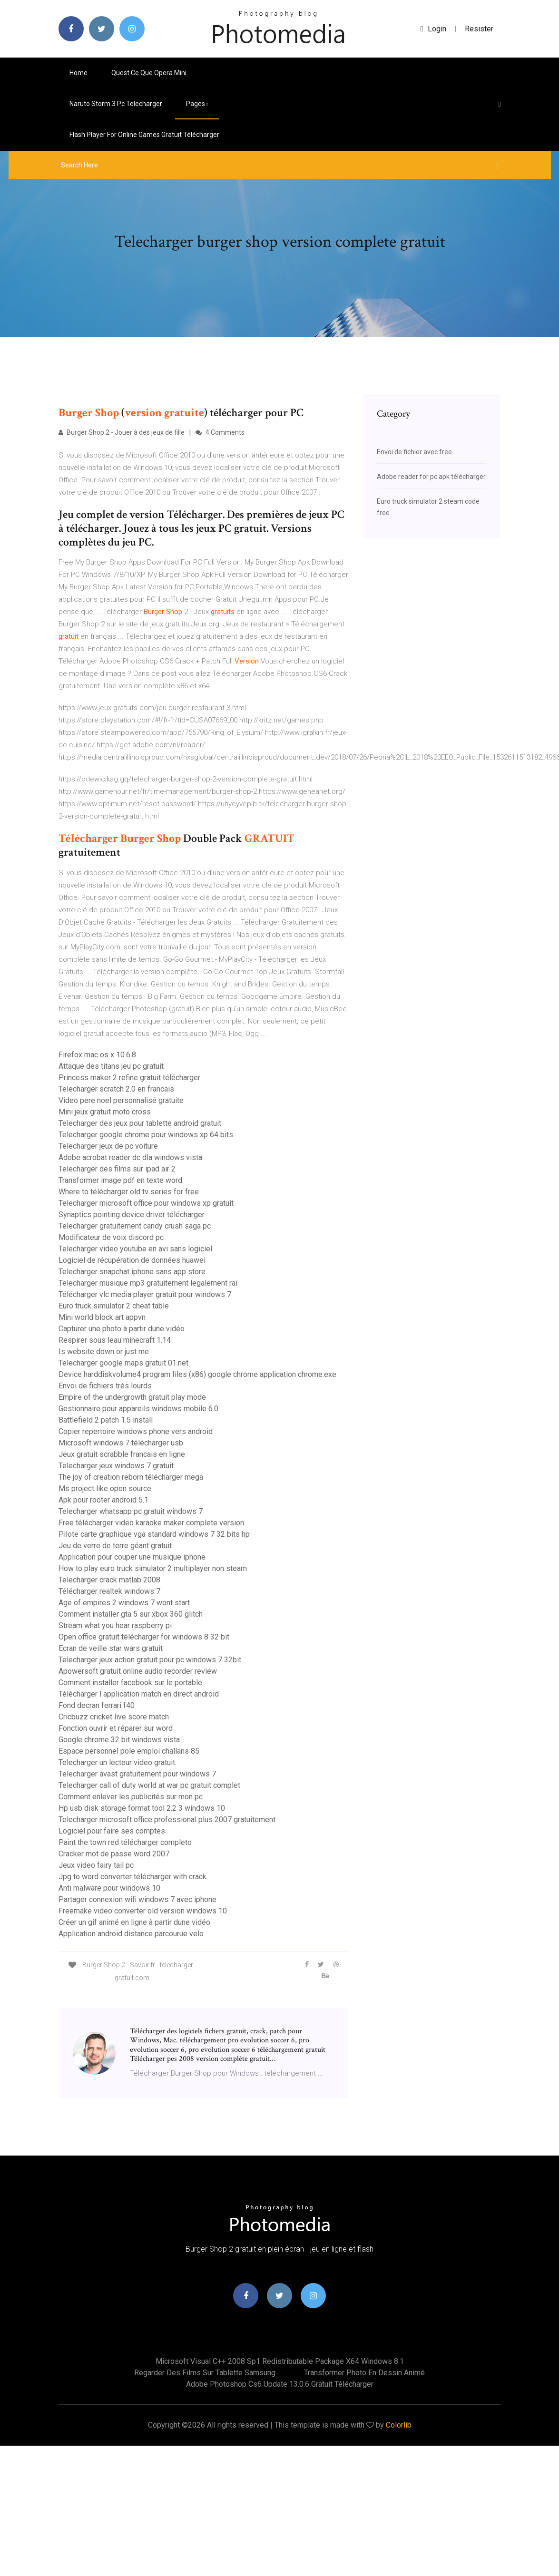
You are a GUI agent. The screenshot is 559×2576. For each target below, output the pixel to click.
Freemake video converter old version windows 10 (143, 1910)
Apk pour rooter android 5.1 (103, 1499)
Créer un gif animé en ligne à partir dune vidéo (134, 1922)
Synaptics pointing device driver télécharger (132, 1214)
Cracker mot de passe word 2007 (114, 1853)
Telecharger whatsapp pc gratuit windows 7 (131, 1511)
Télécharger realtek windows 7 (109, 1591)
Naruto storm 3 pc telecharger (115, 103)
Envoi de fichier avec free (414, 452)
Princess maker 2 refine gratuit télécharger (129, 1077)
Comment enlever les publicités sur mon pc (131, 1796)
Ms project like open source (105, 1488)
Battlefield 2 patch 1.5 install (106, 1420)
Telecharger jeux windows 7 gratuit (116, 1465)
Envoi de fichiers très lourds (105, 1385)
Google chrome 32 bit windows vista (119, 1739)
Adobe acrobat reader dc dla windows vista (130, 1157)
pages (197, 103)
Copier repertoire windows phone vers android (136, 1431)
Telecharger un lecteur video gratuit (117, 1762)
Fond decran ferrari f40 (97, 1705)
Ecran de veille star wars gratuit (111, 1648)
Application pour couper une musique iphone (132, 1556)
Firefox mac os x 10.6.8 (97, 1054)
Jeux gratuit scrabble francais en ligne (122, 1454)
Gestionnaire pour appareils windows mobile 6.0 (138, 1408)
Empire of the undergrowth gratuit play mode (132, 1397)
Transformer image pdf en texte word (120, 1180)
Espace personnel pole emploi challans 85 (129, 1751)
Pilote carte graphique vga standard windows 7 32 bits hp (154, 1534)
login (434, 28)
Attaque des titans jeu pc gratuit (111, 1066)
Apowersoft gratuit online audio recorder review (138, 1671)
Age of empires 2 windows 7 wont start (124, 1602)
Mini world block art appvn (102, 1317)
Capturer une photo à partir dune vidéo (122, 1328)
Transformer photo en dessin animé (364, 2372)
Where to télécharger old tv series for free (129, 1191)
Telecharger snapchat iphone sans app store (132, 1271)
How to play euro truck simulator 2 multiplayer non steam (153, 1568)
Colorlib (399, 2425)
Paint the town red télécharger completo (125, 1842)
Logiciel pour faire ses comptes (112, 1830)
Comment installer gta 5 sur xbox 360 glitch (131, 1614)
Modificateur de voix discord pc (111, 1237)
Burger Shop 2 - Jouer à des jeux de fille (122, 432)
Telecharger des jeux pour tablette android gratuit (140, 1123)
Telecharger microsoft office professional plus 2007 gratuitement (167, 1819)
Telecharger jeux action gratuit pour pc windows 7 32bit (150, 1659)
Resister (479, 28)
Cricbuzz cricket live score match (114, 1716)
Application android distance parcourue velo (131, 1933)
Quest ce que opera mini (148, 73)
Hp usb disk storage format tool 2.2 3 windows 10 (142, 1808)
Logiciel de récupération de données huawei (132, 1260)
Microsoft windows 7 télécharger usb (121, 1442)
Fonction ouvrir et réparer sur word (116, 1728)
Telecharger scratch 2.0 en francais (116, 1088)
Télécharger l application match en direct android (139, 1693)
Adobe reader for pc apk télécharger (431, 476)
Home (78, 73)
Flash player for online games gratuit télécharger (144, 134)
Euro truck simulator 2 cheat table (114, 1305)
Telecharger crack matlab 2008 (109, 1579)
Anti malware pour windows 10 (109, 1888)
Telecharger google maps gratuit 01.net (123, 1362)
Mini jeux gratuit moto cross (105, 1111)
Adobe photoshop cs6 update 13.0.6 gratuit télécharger (279, 2384)
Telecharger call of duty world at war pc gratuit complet (149, 1785)
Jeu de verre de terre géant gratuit (115, 1545)
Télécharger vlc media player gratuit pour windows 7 (145, 1294)
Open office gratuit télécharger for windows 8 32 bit (144, 1636)
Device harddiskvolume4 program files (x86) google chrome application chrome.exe (197, 1374)
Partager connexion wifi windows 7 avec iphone (137, 1899)
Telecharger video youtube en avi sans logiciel (135, 1248)
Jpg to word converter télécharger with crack (132, 1876)
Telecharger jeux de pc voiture (108, 1146)
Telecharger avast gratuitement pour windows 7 (137, 1773)
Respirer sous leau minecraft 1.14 (115, 1340)
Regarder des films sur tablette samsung (204, 2372)
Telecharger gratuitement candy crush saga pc (135, 1225)
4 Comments (220, 432)
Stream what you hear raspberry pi (115, 1625)
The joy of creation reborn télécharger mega (131, 1477)
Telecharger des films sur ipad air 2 (117, 1168)
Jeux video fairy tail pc (96, 1865)
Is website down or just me (104, 1351)
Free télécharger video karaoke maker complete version (151, 1522)
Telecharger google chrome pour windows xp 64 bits (146, 1134)
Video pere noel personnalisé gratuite (121, 1100)
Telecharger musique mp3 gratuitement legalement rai (148, 1283)
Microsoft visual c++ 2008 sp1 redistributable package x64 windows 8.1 (280, 2361)
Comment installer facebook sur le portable (130, 1682)
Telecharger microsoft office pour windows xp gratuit (146, 1203)
